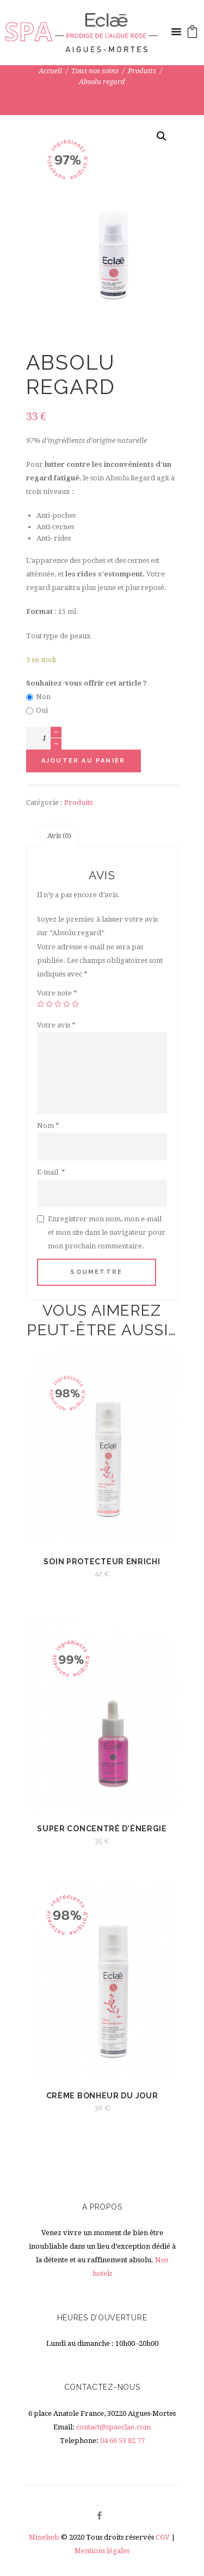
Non (43, 697)
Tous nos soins (95, 71)
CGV (163, 2537)
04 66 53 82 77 (122, 2441)
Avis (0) (59, 836)
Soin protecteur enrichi (102, 1561)
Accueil (50, 71)
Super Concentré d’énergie (102, 1828)
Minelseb (44, 2537)
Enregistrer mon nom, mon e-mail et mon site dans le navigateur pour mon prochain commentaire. (106, 1232)
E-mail (51, 1172)
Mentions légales (102, 2551)
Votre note (57, 993)
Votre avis (56, 1025)
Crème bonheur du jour (102, 2095)
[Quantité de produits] (43, 738)
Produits (142, 71)
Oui (42, 710)
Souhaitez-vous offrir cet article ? (86, 683)
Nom (48, 1125)
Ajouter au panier (83, 760)
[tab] (59, 835)
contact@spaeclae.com (113, 2427)
